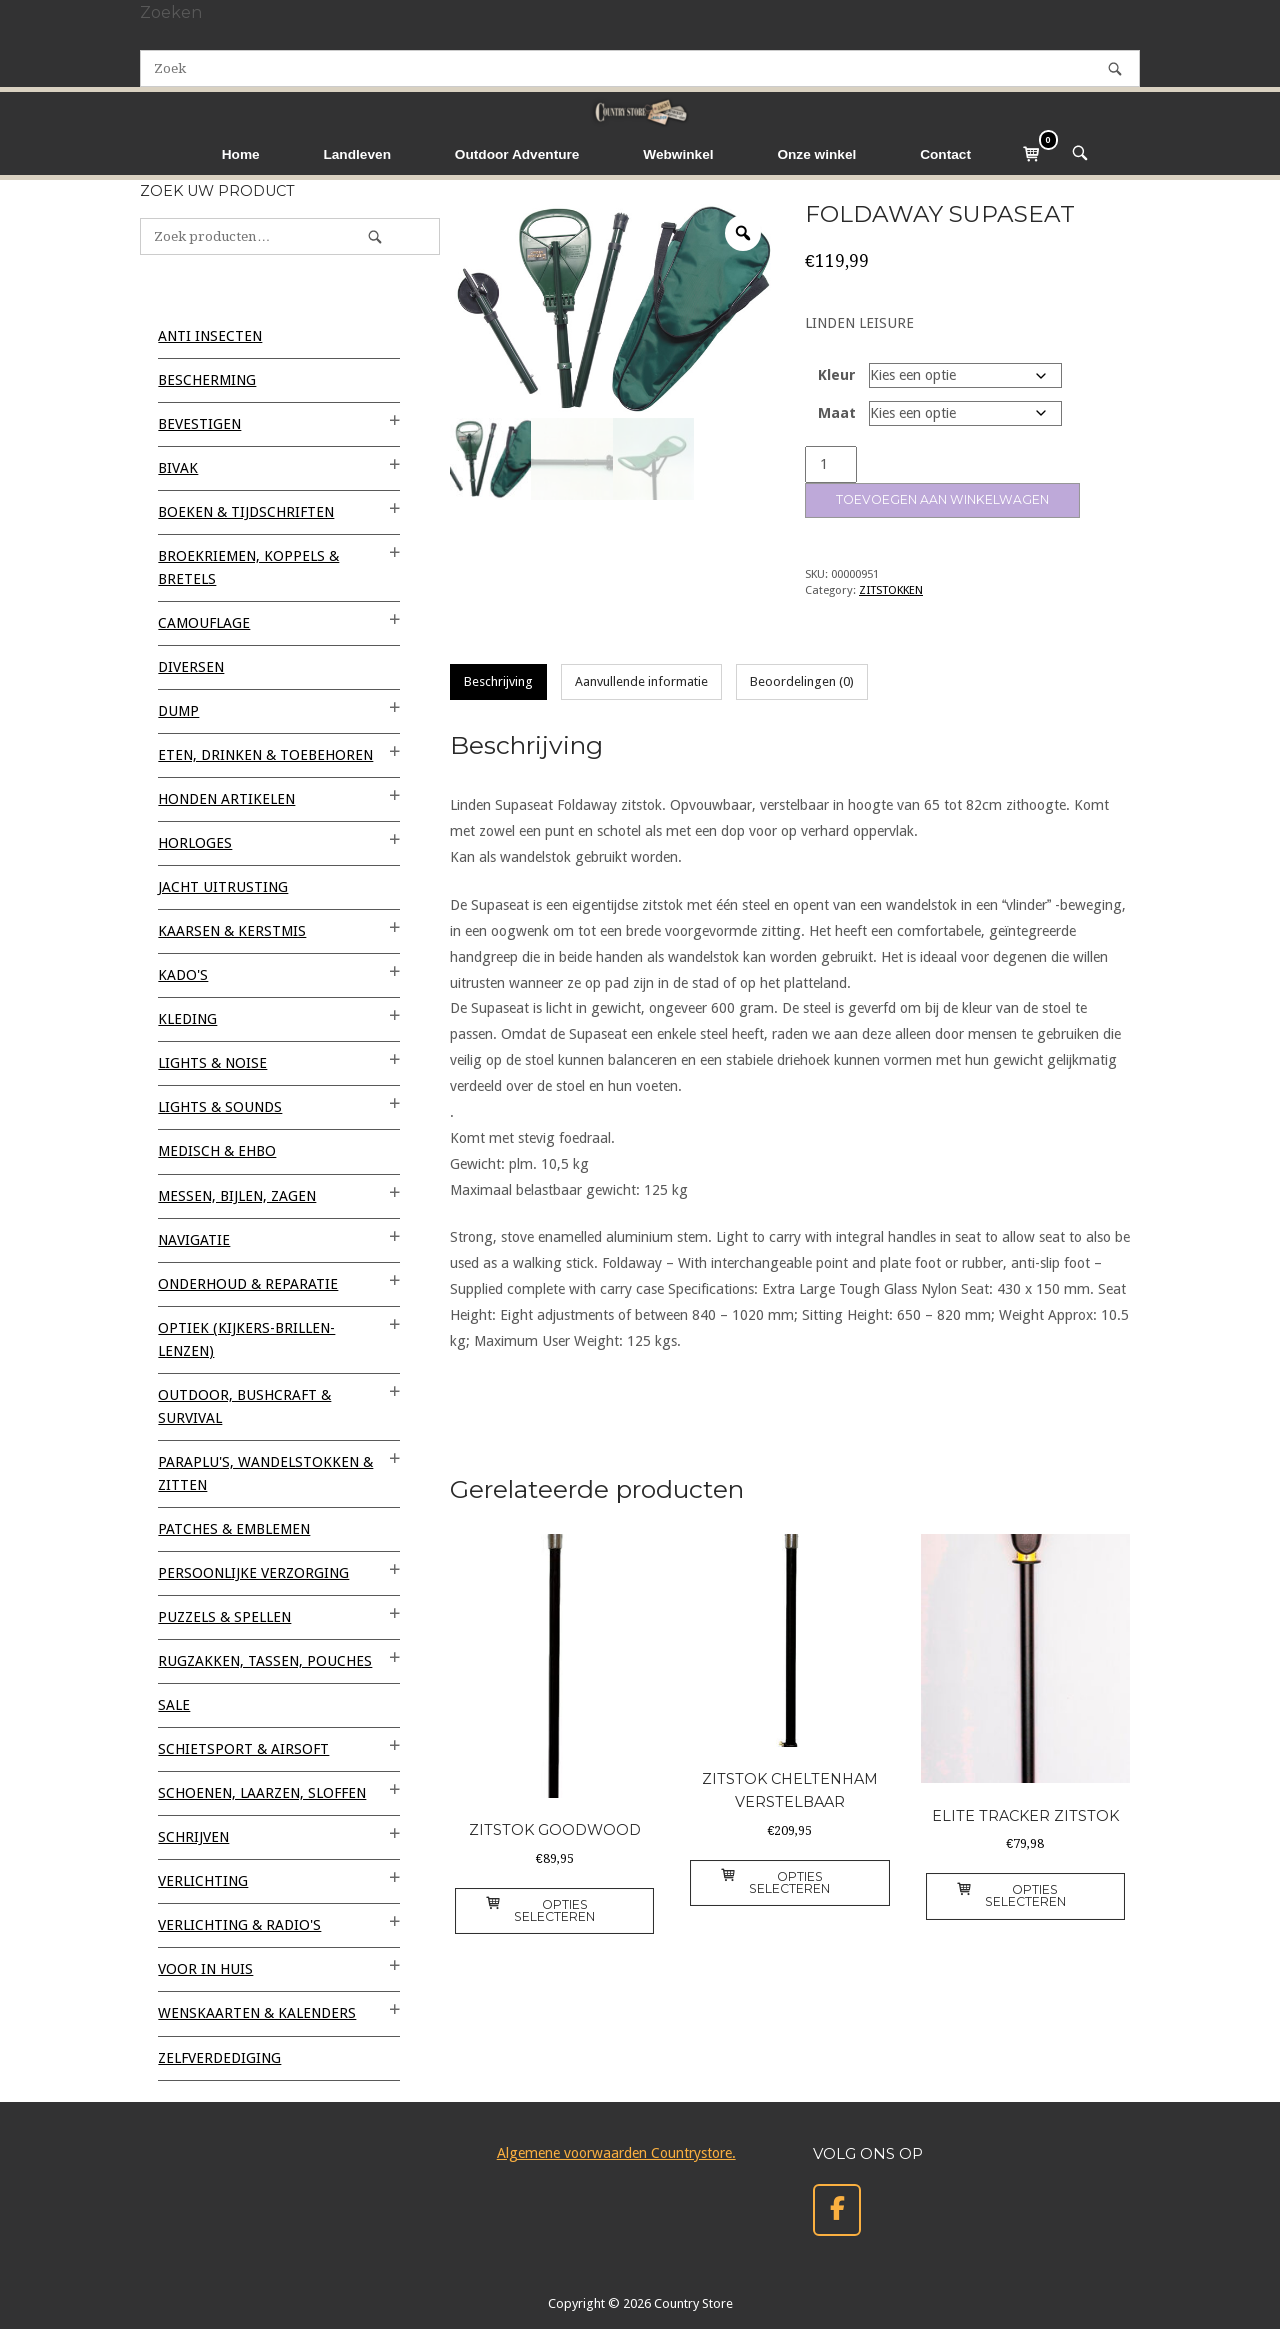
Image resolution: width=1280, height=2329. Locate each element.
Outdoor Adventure (517, 154)
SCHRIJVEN (193, 1837)
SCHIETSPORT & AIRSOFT (243, 1749)
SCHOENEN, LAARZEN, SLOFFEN (262, 1793)
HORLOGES (195, 843)
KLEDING (187, 1019)
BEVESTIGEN (199, 424)
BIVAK (178, 468)
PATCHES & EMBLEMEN (234, 1529)
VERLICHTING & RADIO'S (239, 1925)
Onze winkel (816, 154)
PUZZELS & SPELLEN (224, 1617)
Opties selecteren (540, 1910)
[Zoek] (1115, 68)
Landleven (357, 154)
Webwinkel (678, 154)
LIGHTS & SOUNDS (220, 1107)
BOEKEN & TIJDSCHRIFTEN (246, 512)
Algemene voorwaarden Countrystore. (616, 2153)
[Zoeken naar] (640, 68)
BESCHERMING (207, 380)
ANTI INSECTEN (210, 336)
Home (241, 154)
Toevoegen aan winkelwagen (942, 499)
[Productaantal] (831, 464)
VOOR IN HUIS (205, 1969)
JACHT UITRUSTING (223, 887)
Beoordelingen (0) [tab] (802, 681)
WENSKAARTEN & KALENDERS (257, 2013)
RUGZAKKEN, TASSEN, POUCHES (265, 1661)
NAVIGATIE (194, 1240)
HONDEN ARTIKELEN (226, 799)
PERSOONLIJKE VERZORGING (253, 1573)
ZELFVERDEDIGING (219, 2058)
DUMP (178, 711)
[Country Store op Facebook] (837, 2210)
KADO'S (183, 975)
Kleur (837, 375)
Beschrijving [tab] (498, 681)
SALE (174, 1705)
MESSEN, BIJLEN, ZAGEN (237, 1196)
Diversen (191, 667)
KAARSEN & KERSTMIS (232, 931)
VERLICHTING (203, 1881)
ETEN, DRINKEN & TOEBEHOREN (265, 755)
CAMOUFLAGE (204, 623)
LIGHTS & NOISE (212, 1063)
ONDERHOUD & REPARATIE (248, 1284)
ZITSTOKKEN (891, 590)
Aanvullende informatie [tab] (641, 681)
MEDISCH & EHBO (217, 1151)
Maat (837, 413)
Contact (945, 154)
